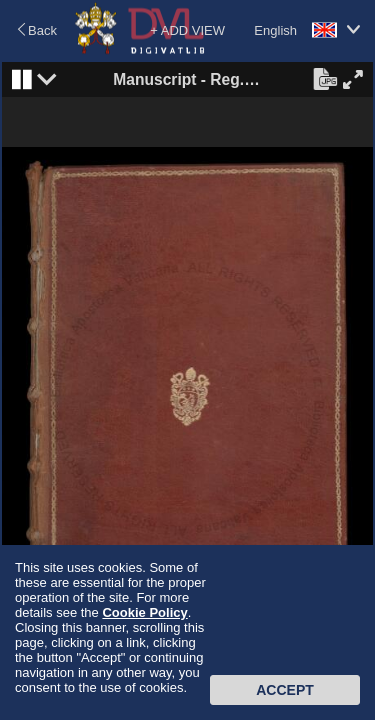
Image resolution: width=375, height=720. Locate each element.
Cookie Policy (144, 612)
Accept (285, 690)
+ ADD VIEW (187, 30)
